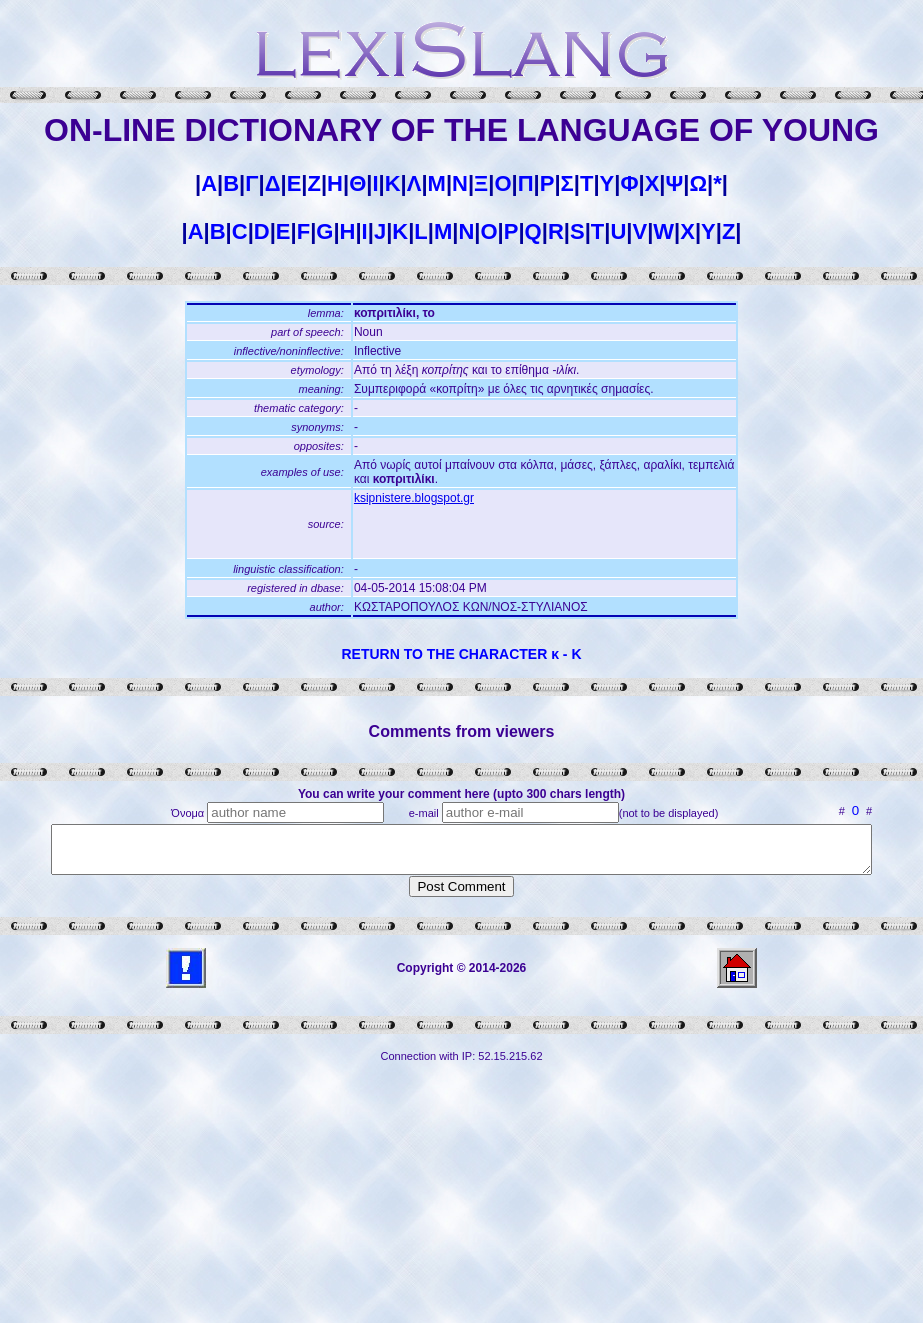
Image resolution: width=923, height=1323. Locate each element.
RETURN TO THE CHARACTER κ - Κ (461, 654)
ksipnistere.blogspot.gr (414, 498)
